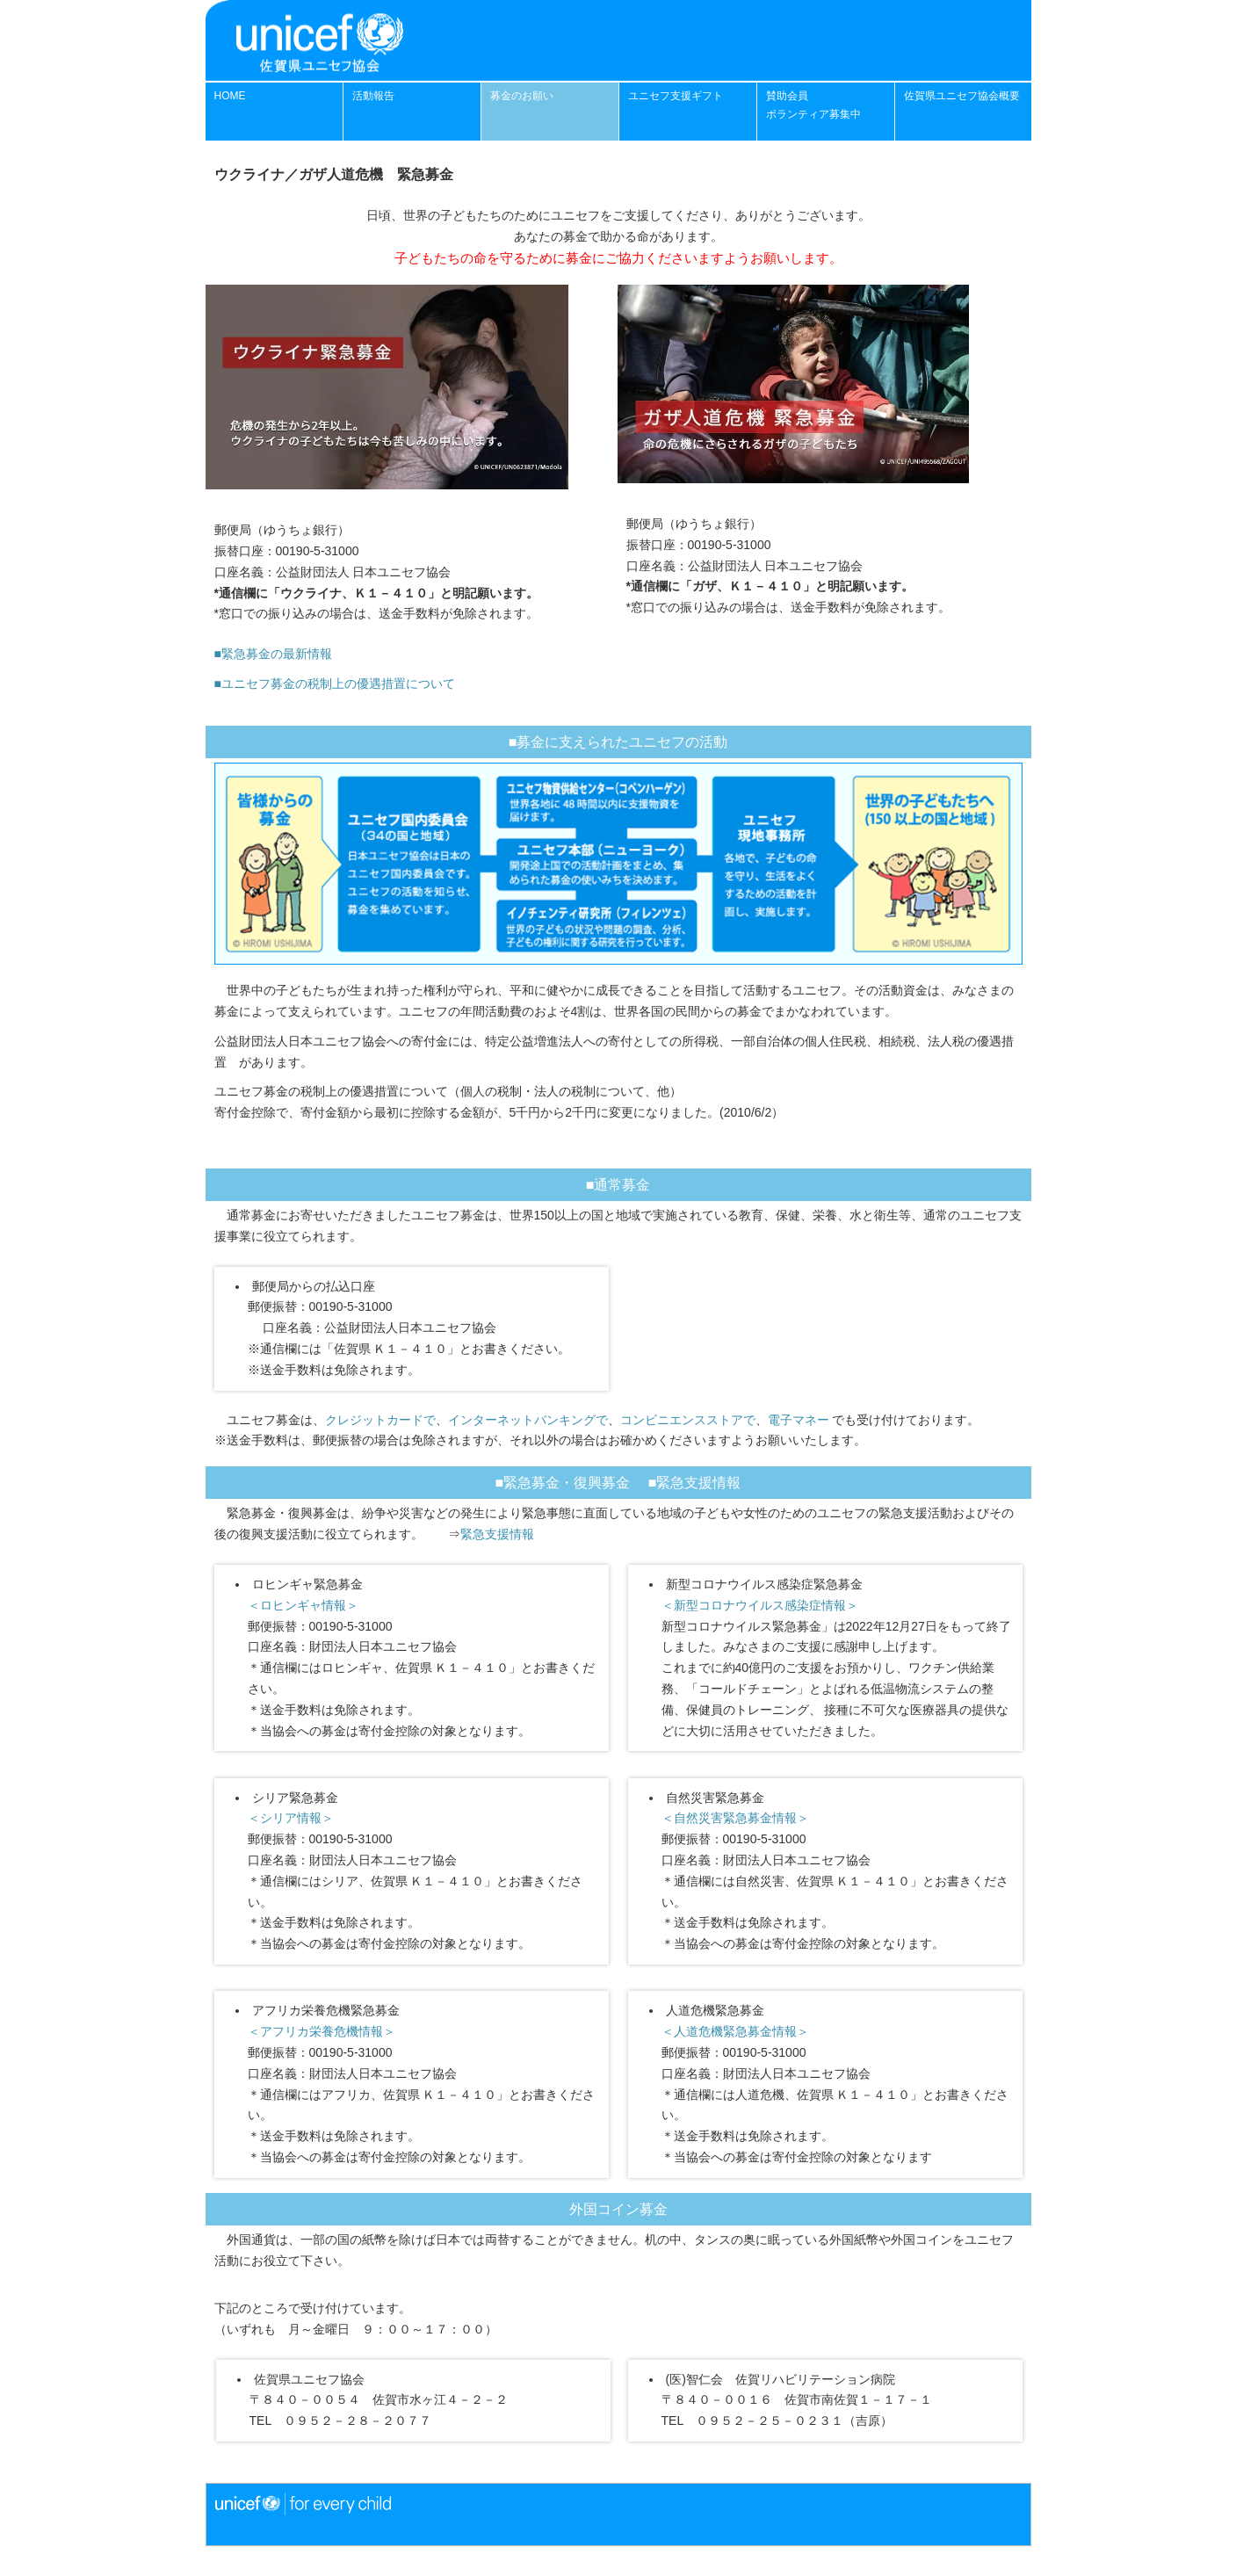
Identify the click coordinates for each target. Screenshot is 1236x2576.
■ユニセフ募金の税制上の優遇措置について (334, 684)
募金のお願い (521, 96)
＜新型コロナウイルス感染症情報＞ (759, 1605)
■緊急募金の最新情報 (273, 654)
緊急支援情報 (497, 1534)
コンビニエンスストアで (687, 1420)
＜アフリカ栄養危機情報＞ (321, 2031)
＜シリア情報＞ (291, 1818)
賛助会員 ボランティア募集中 (813, 104)
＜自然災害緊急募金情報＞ (735, 1818)
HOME (230, 96)
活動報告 (373, 96)
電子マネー (798, 1420)
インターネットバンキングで (528, 1420)
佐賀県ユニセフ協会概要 (962, 96)
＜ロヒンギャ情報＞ (303, 1605)
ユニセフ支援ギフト (675, 96)
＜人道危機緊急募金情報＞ (735, 2031)
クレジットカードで (380, 1420)
